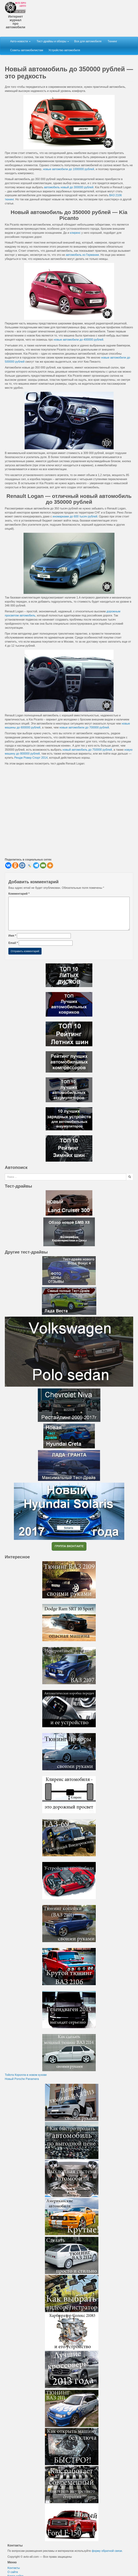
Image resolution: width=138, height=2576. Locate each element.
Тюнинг (112, 41)
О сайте (12, 2572)
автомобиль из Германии (82, 254)
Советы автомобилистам (26, 50)
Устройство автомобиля (64, 50)
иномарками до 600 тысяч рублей (75, 516)
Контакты (13, 2567)
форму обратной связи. (107, 2550)
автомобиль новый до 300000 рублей (68, 187)
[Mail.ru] (22, 865)
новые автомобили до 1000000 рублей (68, 169)
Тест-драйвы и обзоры (52, 41)
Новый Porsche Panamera (22, 2078)
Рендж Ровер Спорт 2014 (31, 757)
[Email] (43, 865)
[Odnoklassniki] (15, 865)
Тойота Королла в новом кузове (26, 2074)
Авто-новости (20, 41)
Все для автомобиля (87, 41)
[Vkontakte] (8, 865)
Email (13, 942)
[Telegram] (36, 865)
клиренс (75, 232)
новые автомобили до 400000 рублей (78, 339)
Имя (12, 935)
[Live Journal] (29, 865)
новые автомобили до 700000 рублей (84, 727)
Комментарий (18, 893)
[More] (50, 865)
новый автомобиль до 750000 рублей (87, 749)
